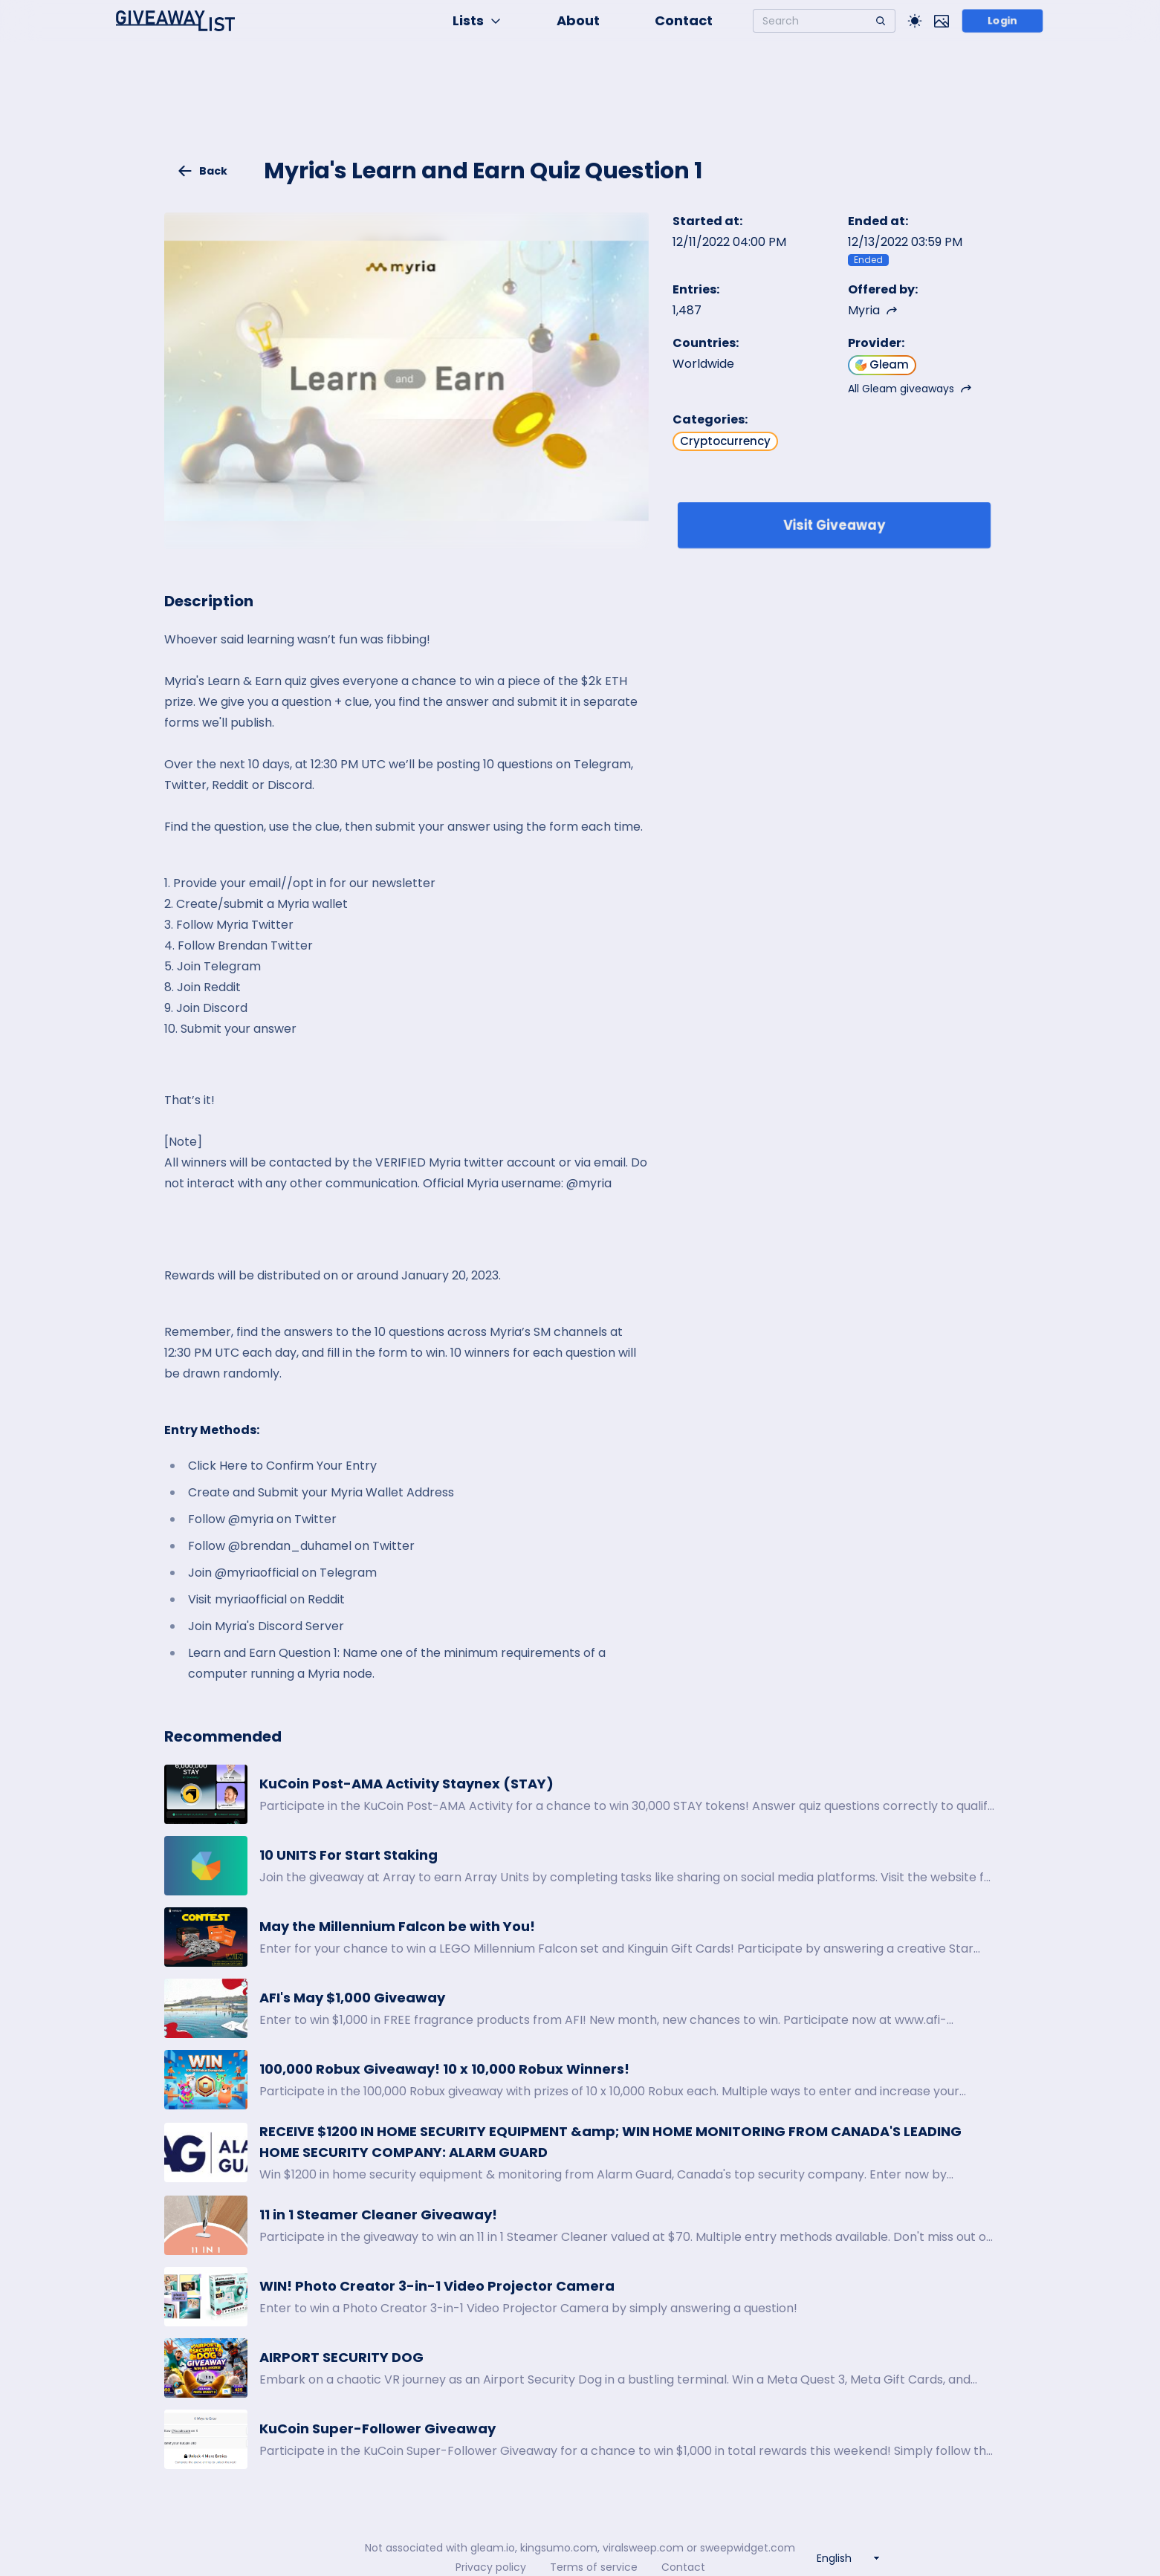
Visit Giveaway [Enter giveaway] (834, 525)
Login (1002, 20)
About (578, 20)
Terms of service (594, 2567)
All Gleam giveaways (910, 388)
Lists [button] (477, 20)
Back (202, 171)
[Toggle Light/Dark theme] (914, 20)
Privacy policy (491, 2567)
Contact (684, 20)
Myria (873, 310)
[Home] (175, 21)
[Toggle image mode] (941, 21)
